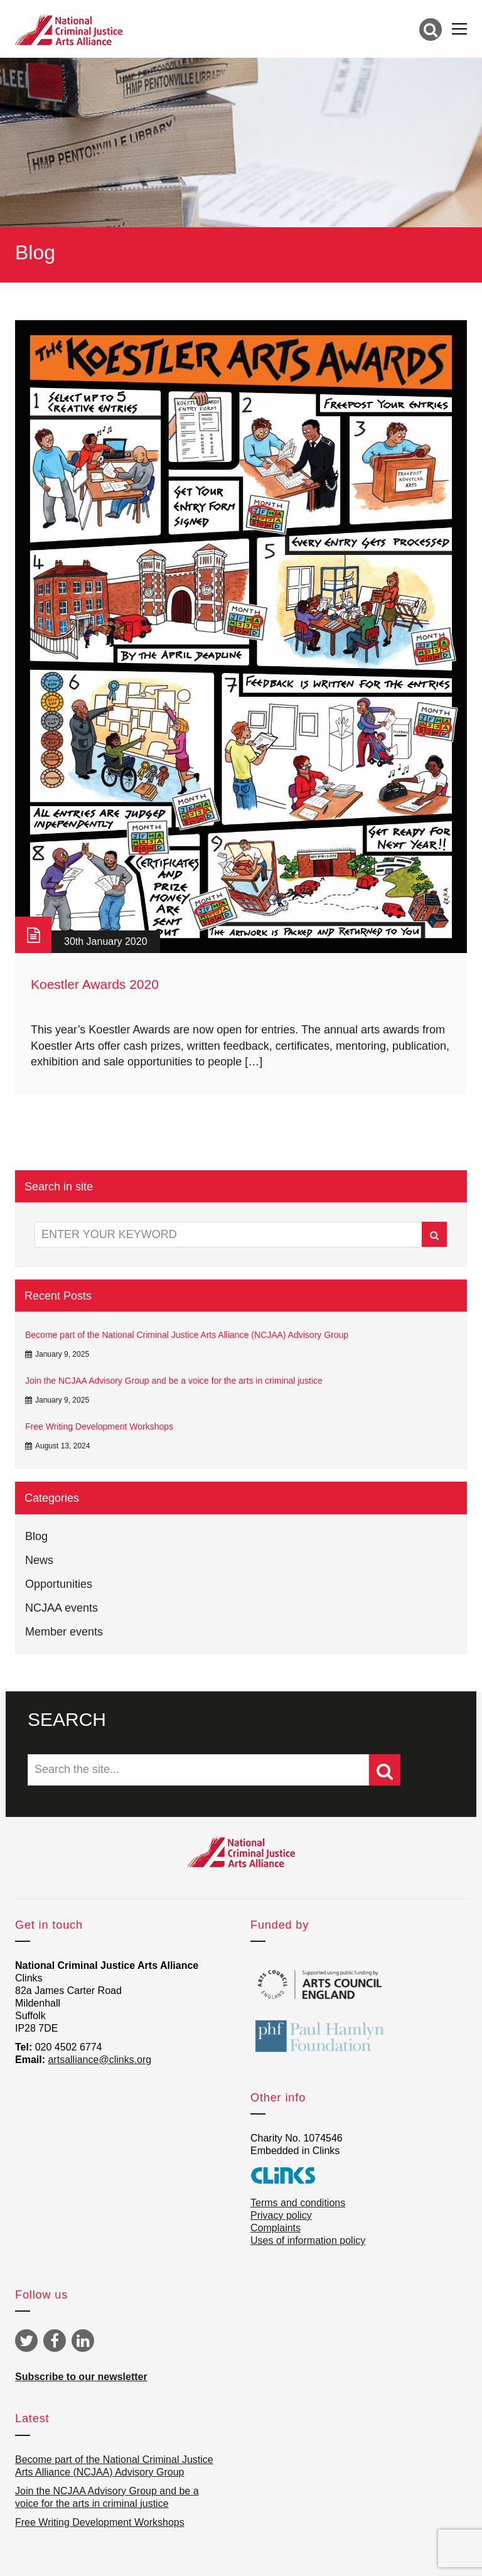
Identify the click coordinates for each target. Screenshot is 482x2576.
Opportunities (58, 1584)
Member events (64, 1631)
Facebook (54, 2340)
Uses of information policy (307, 2240)
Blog (36, 1536)
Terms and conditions (297, 2202)
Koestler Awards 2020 (95, 984)
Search (434, 1235)
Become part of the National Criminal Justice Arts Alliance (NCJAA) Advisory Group (186, 1335)
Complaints (275, 2228)
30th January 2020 (105, 941)
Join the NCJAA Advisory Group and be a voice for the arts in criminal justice (174, 1381)
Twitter (26, 2340)
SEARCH (67, 1719)
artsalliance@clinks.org (99, 2059)
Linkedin (83, 2340)
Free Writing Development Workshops (99, 1426)
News (39, 1560)
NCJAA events (61, 1608)
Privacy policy (281, 2215)
